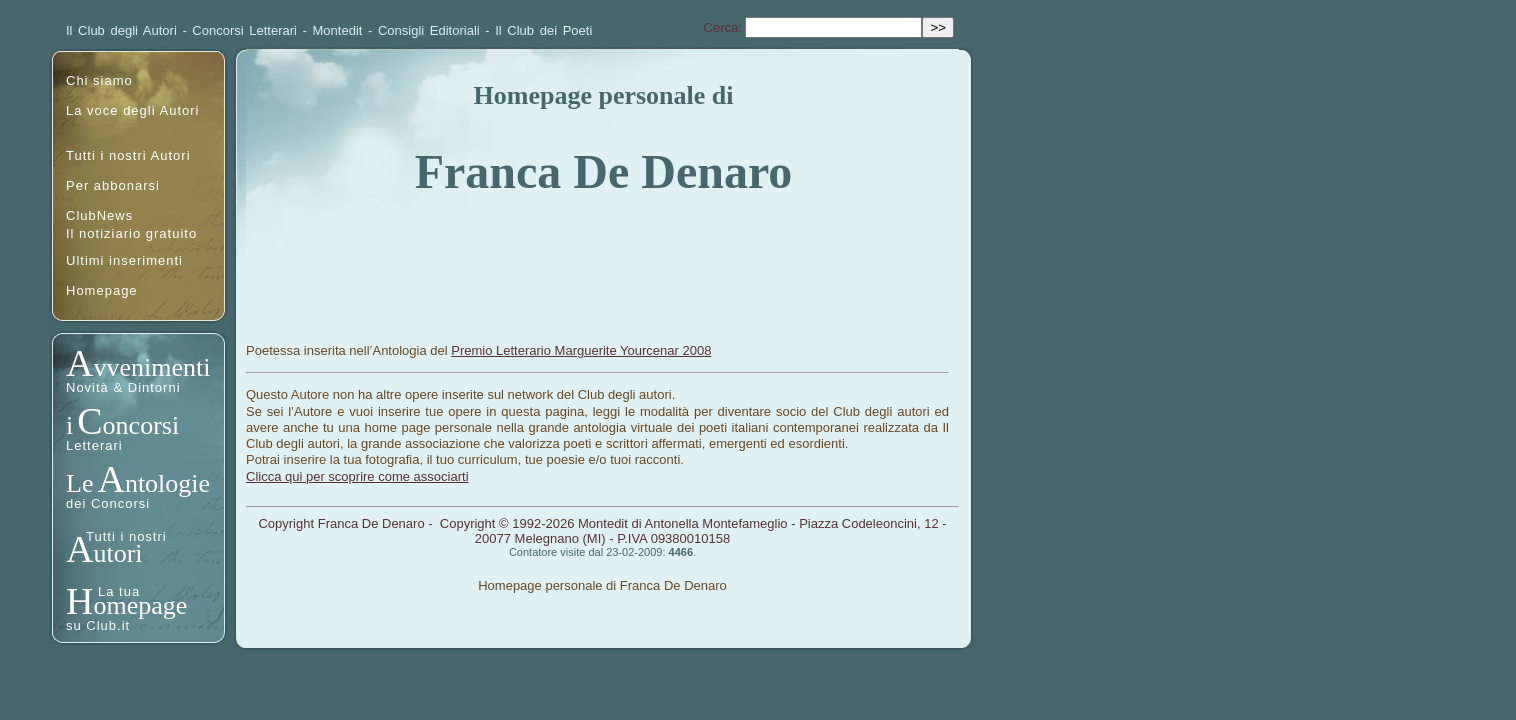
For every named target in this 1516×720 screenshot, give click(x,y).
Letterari (94, 445)
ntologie (167, 483)
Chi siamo (99, 80)
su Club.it (98, 625)
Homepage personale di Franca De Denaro (602, 585)
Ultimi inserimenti (124, 260)
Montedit (338, 30)
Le (79, 483)
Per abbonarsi (113, 185)
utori (117, 553)
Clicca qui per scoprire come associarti (357, 476)
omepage (140, 605)
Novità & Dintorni (123, 387)
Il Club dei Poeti (543, 30)
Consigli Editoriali (429, 30)
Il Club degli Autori (121, 30)
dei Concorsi (108, 503)
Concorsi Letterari (244, 30)
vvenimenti (151, 367)
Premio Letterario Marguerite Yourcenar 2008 (581, 350)
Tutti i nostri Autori (128, 155)
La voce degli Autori (132, 110)
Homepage (102, 290)
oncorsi (141, 425)
